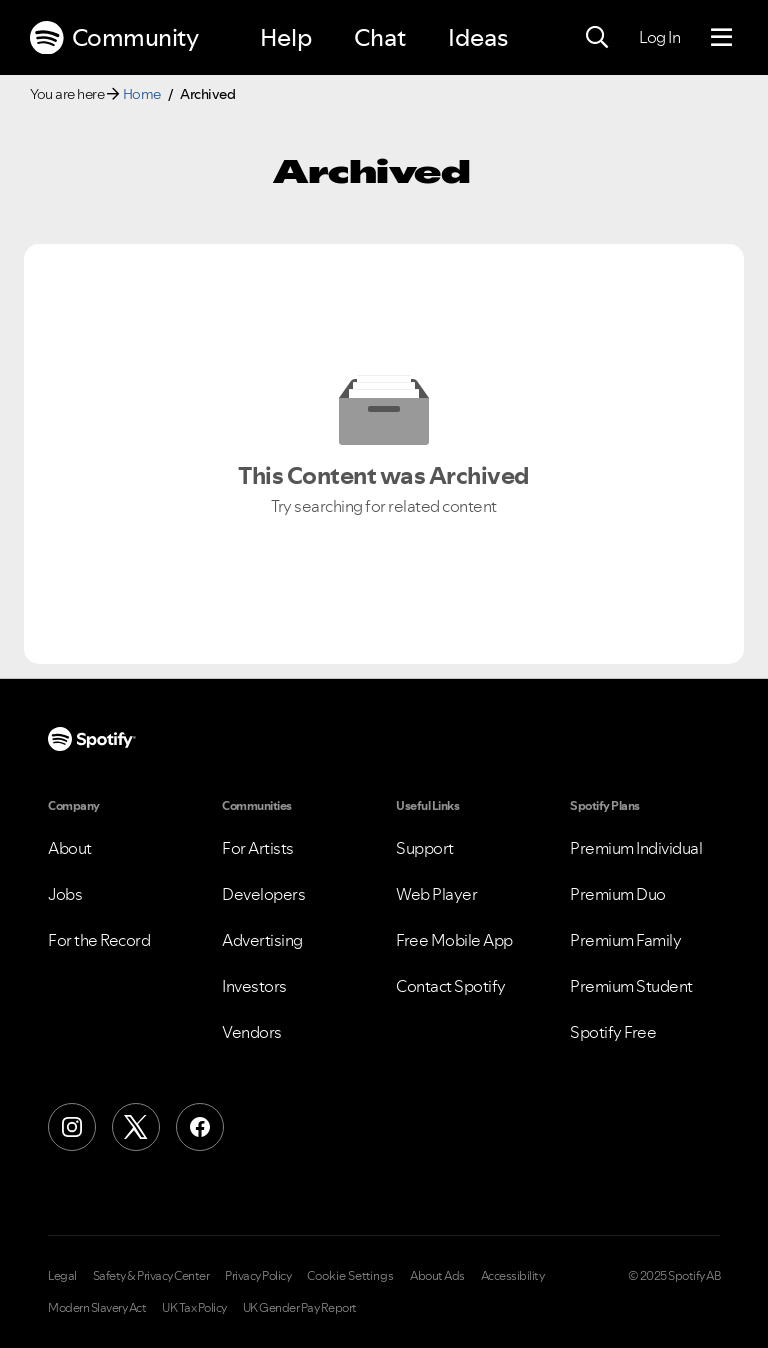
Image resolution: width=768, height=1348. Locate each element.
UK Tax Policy (194, 1308)
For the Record (99, 940)
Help (286, 37)
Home (142, 94)
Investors (254, 986)
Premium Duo (618, 894)
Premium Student (631, 986)
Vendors (252, 1032)
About (70, 848)
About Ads (437, 1276)
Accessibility (513, 1276)
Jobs (65, 894)
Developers (263, 894)
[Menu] (721, 38)
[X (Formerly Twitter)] (136, 1127)
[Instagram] (72, 1127)
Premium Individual (636, 848)
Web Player (436, 894)
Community (114, 38)
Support (425, 848)
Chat (380, 37)
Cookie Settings (350, 1276)
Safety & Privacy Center (151, 1276)
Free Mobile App (454, 940)
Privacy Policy (258, 1276)
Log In (659, 37)
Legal (62, 1276)
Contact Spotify (451, 986)
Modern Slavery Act (97, 1308)
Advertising (262, 940)
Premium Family (625, 940)
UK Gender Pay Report (300, 1308)
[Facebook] (200, 1127)
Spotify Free (613, 1032)
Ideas (478, 37)
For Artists (258, 848)
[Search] (597, 38)
